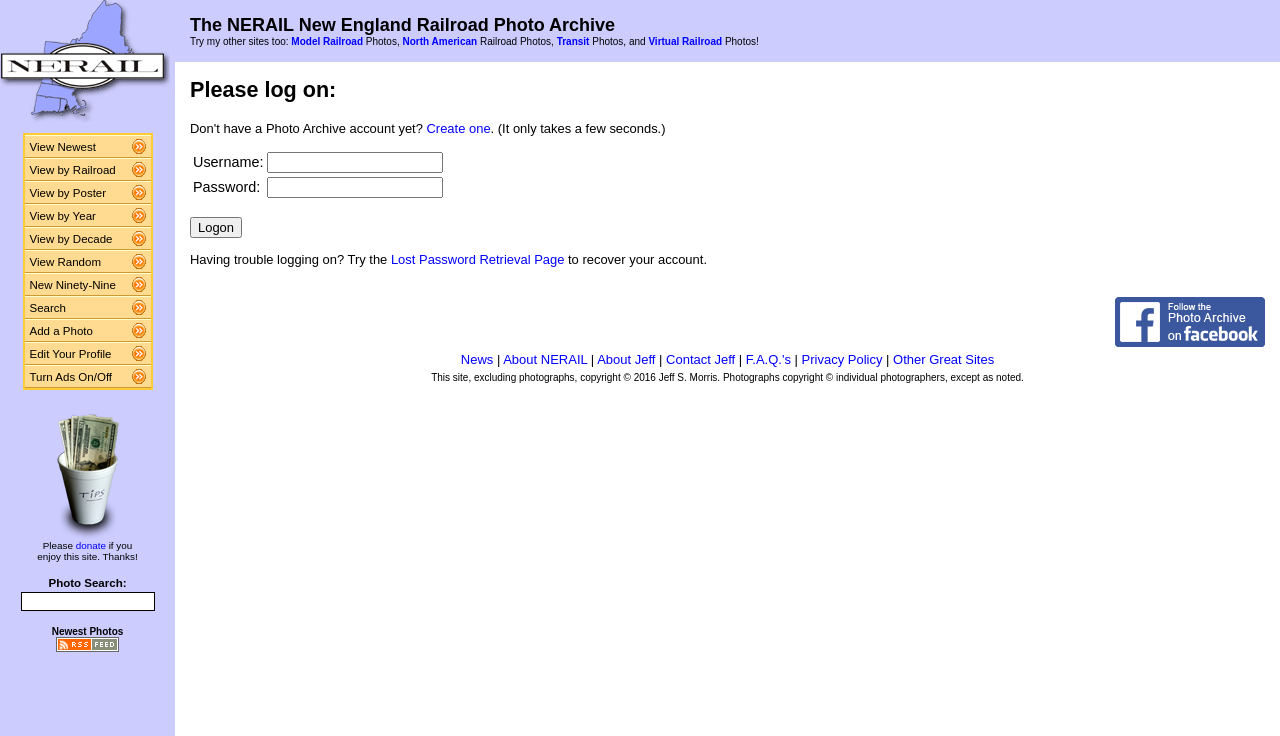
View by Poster (68, 193)
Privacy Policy (842, 359)
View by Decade (71, 239)
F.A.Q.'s (768, 359)
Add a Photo (61, 331)
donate (91, 545)
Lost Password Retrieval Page (478, 259)
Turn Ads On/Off (71, 377)
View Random (65, 262)
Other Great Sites (943, 359)
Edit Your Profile (71, 354)
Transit (573, 41)
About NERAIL (545, 359)
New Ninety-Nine (73, 285)
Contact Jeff (700, 359)
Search (48, 308)
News (477, 359)
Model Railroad (327, 41)
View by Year (63, 216)
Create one (459, 128)
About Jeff (626, 359)
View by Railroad (73, 170)
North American (439, 41)
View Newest (63, 147)
